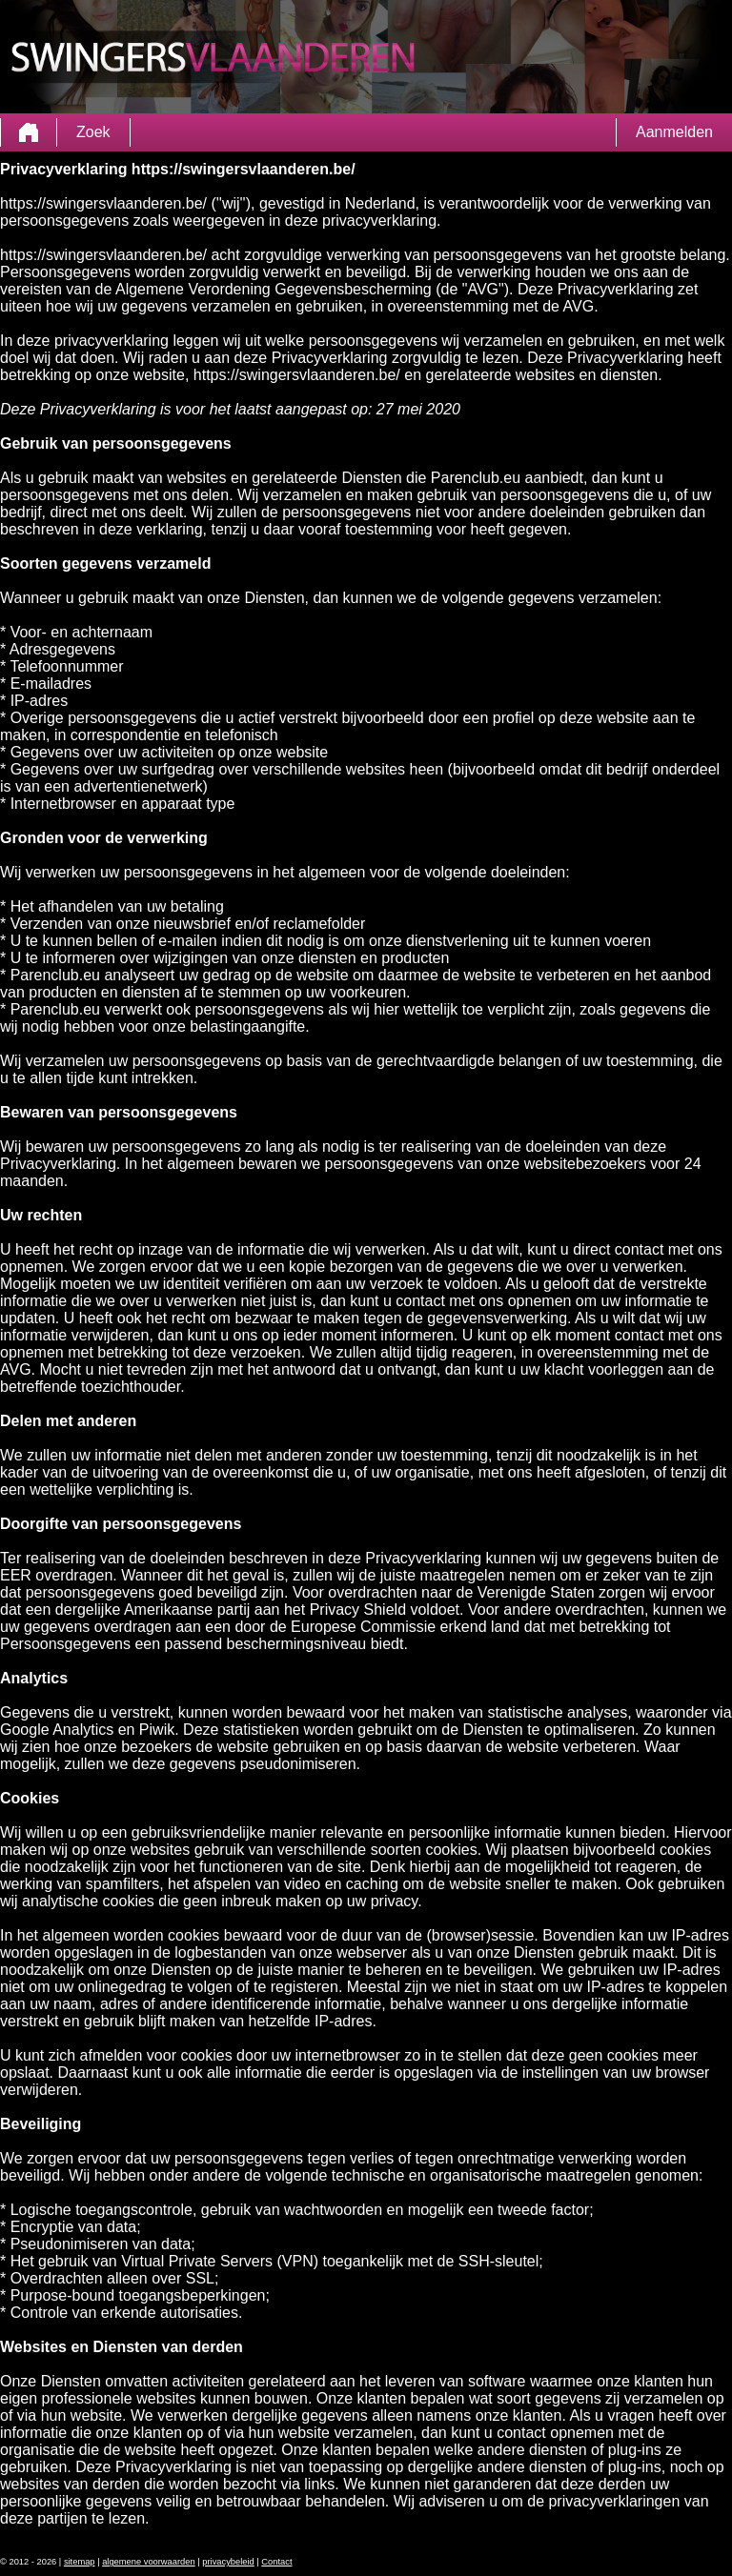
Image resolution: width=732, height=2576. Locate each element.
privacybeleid (228, 2561)
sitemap (79, 2561)
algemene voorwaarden (148, 2561)
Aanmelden (674, 132)
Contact (276, 2561)
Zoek (93, 132)
